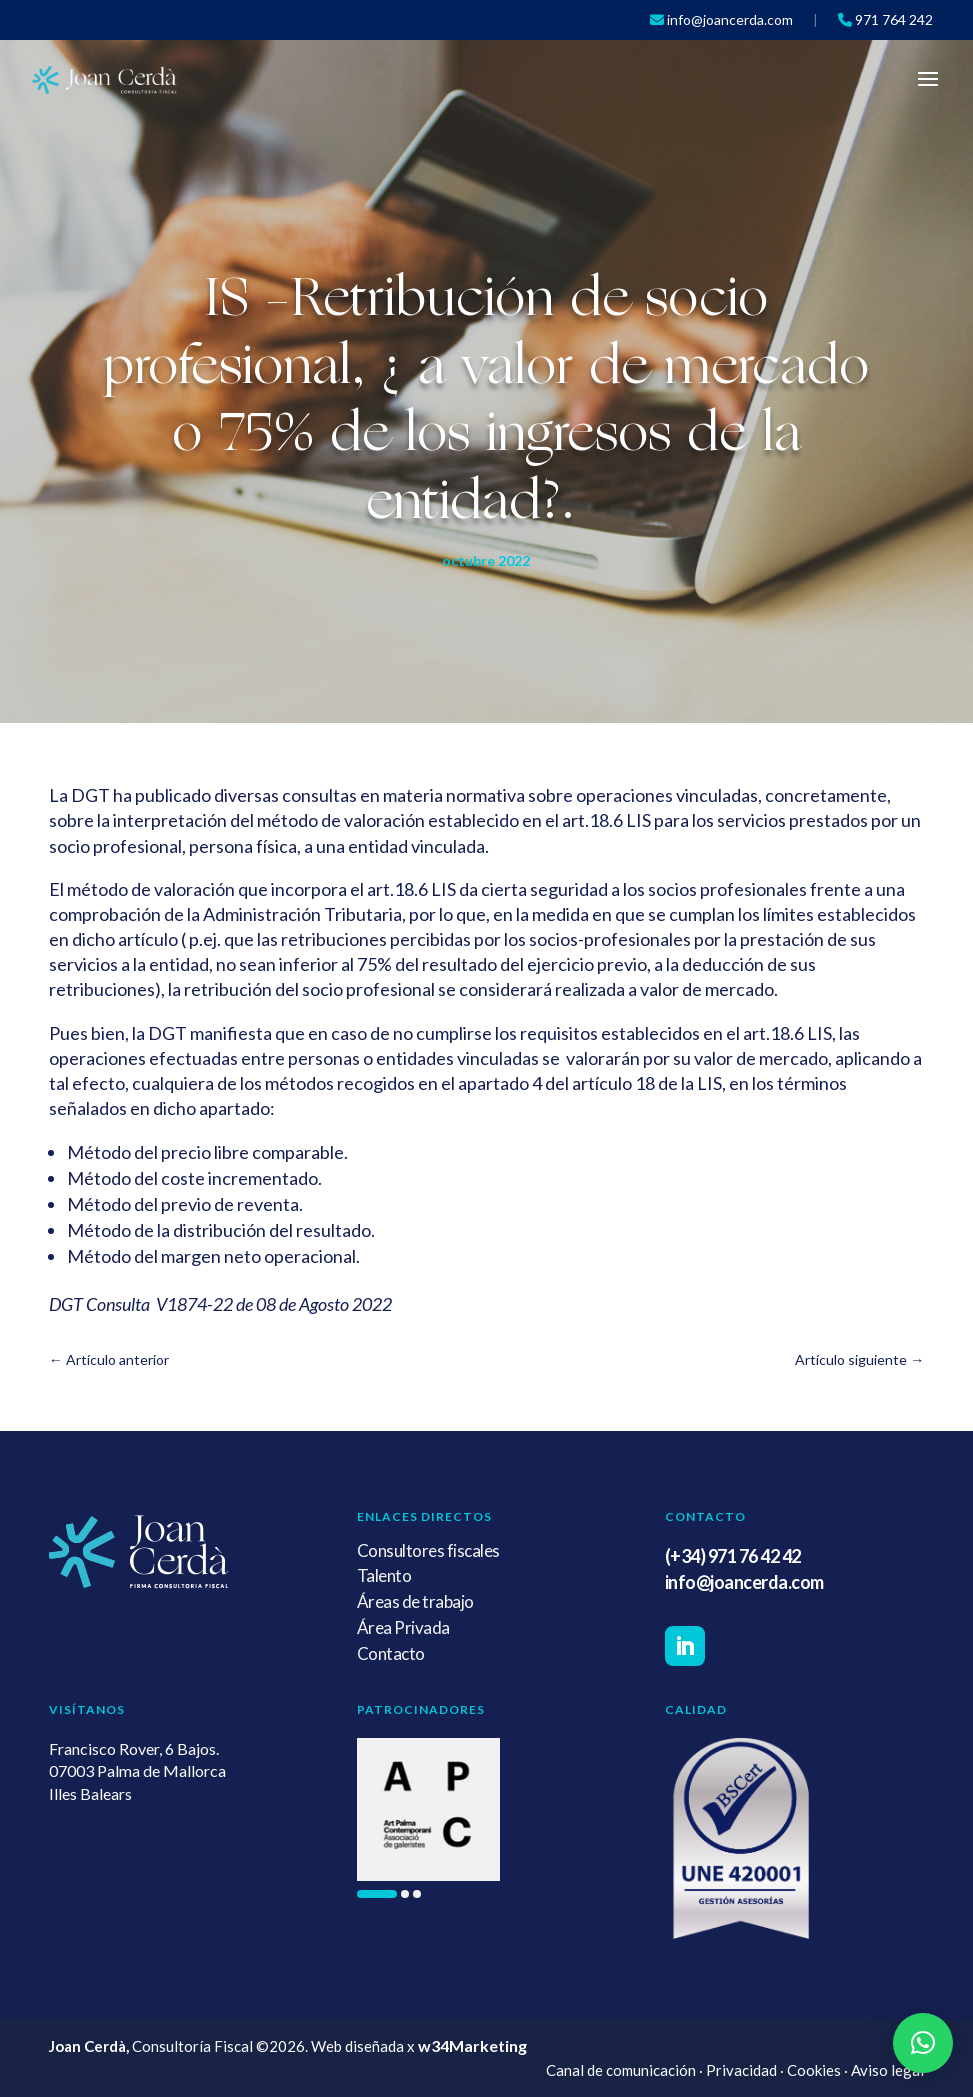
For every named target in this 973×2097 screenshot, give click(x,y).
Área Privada (403, 1627)
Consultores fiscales (428, 1550)
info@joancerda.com (744, 1582)
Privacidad (741, 2070)
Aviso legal (887, 2070)
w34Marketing (472, 2045)
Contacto (391, 1653)
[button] (377, 1894)
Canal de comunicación (621, 2070)
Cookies (814, 2070)
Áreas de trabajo (415, 1601)
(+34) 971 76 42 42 (733, 1556)
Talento (384, 1575)
